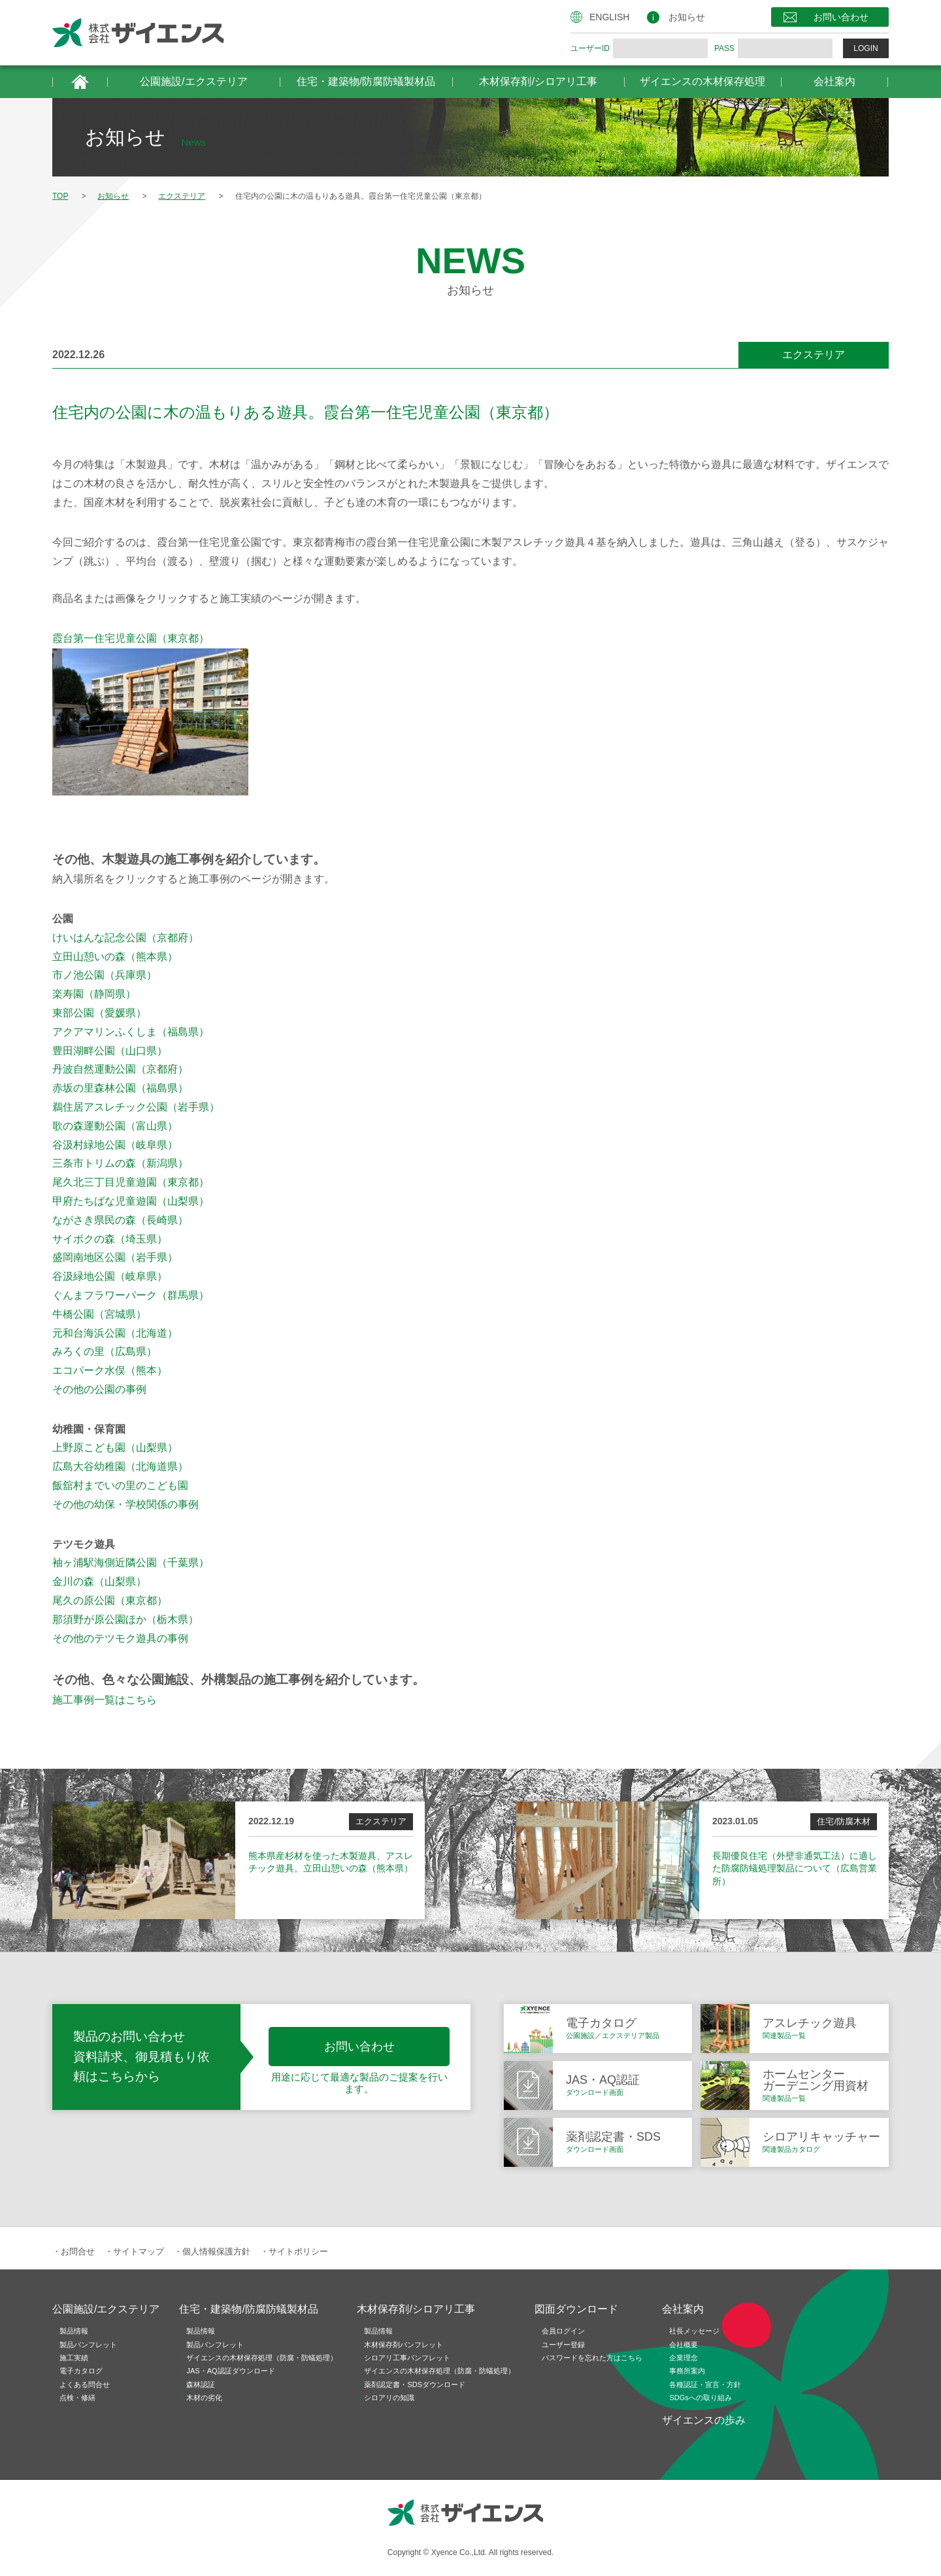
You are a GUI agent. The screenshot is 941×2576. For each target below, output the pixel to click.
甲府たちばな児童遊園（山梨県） (130, 1201)
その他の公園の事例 (99, 1389)
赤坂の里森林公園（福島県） (120, 1088)
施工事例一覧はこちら (104, 1699)
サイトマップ (138, 2251)
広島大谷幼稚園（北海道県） (120, 1466)
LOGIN (865, 48)
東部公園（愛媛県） (99, 1012)
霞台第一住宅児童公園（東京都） (130, 638)
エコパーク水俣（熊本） (109, 1370)
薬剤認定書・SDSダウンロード (414, 2384)
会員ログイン (563, 2331)
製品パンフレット (88, 2345)
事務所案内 (687, 2371)
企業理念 (683, 2358)
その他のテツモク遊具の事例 (120, 1638)
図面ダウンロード (576, 2309)
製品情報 (73, 2331)
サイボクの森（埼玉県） (109, 1239)
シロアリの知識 (389, 2397)
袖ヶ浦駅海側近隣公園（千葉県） (130, 1562)
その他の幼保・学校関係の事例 (125, 1504)
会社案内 (834, 81)
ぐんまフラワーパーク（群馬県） (130, 1295)
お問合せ (78, 2251)
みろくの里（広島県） (104, 1351)
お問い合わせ (841, 17)
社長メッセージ (694, 2331)
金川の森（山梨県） (99, 1581)
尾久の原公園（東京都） (109, 1600)
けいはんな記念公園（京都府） (125, 937)
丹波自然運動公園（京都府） (120, 1069)
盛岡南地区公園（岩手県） (115, 1257)
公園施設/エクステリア (193, 81)
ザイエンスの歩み (704, 2420)
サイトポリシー (298, 2251)
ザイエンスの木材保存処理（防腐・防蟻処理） (261, 2358)
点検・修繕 (77, 2397)
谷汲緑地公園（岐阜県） (109, 1276)
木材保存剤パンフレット (403, 2345)
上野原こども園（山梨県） (115, 1447)
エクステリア (813, 354)
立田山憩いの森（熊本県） (115, 956)
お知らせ (687, 17)
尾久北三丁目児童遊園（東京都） (130, 1182)
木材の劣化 (204, 2397)
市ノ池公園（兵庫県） (104, 974)
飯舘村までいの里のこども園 (120, 1485)
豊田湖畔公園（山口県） (109, 1050)
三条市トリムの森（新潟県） (120, 1163)
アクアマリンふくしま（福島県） (130, 1031)
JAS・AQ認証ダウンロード (230, 2371)
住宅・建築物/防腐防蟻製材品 (366, 81)
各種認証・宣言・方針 (705, 2384)
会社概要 (683, 2345)
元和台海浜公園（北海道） (115, 1333)
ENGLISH (609, 17)
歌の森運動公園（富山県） (115, 1125)
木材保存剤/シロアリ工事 (538, 81)
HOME (79, 81)
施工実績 (73, 2358)
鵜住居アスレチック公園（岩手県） (136, 1106)
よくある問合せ (84, 2384)
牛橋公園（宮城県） (99, 1314)
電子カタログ (81, 2371)
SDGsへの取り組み (700, 2397)
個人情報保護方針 (216, 2251)
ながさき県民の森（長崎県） (120, 1220)
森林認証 (200, 2384)
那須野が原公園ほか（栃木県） (125, 1619)
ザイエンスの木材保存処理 (702, 81)
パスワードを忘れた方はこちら (592, 2358)
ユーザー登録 (563, 2345)
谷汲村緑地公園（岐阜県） (115, 1144)
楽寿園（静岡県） (94, 993)
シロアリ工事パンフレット (407, 2358)
